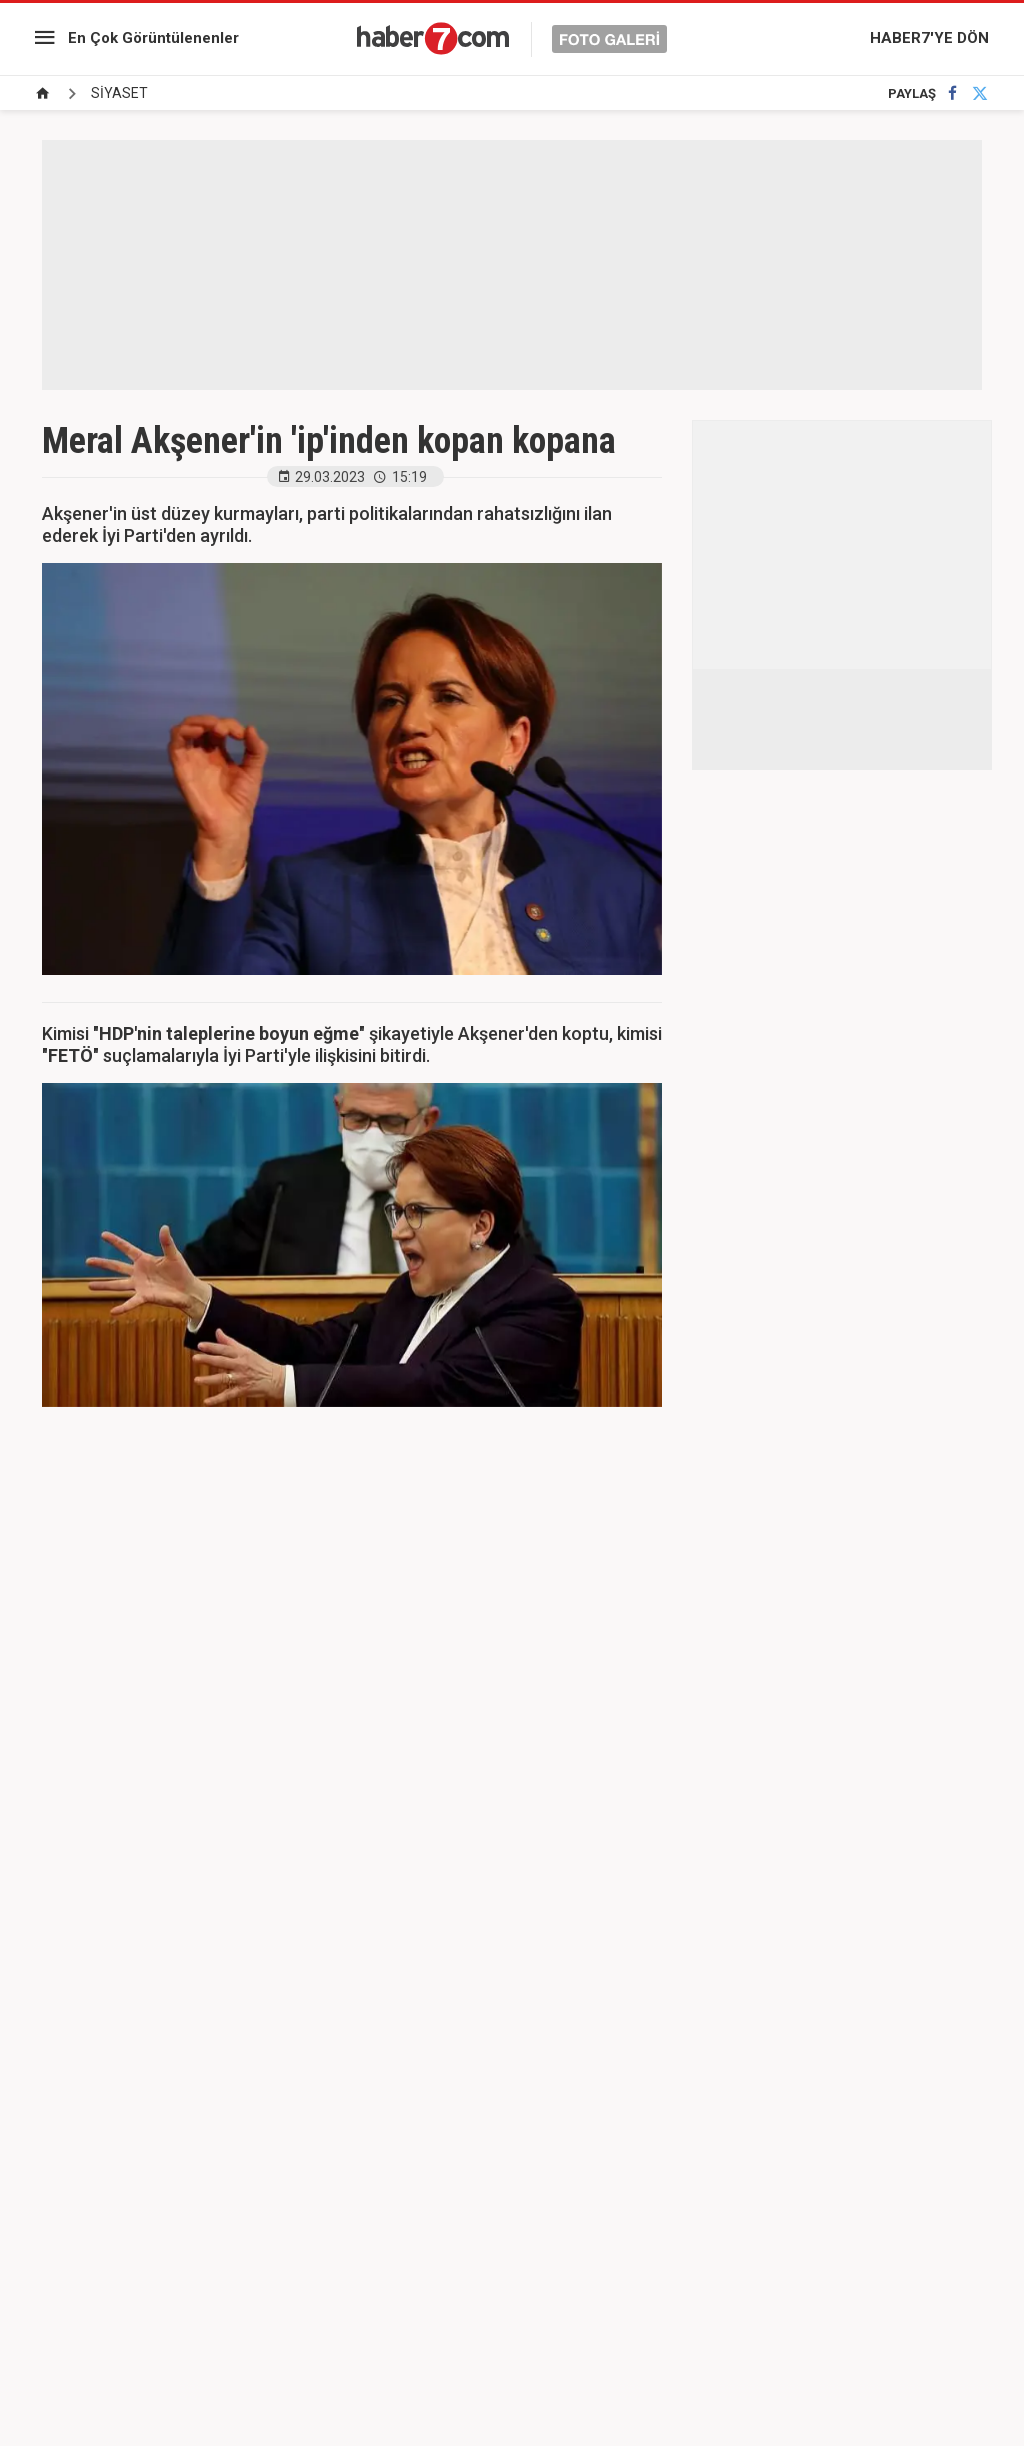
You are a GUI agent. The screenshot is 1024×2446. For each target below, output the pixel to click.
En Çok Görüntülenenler (153, 38)
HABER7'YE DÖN (929, 38)
